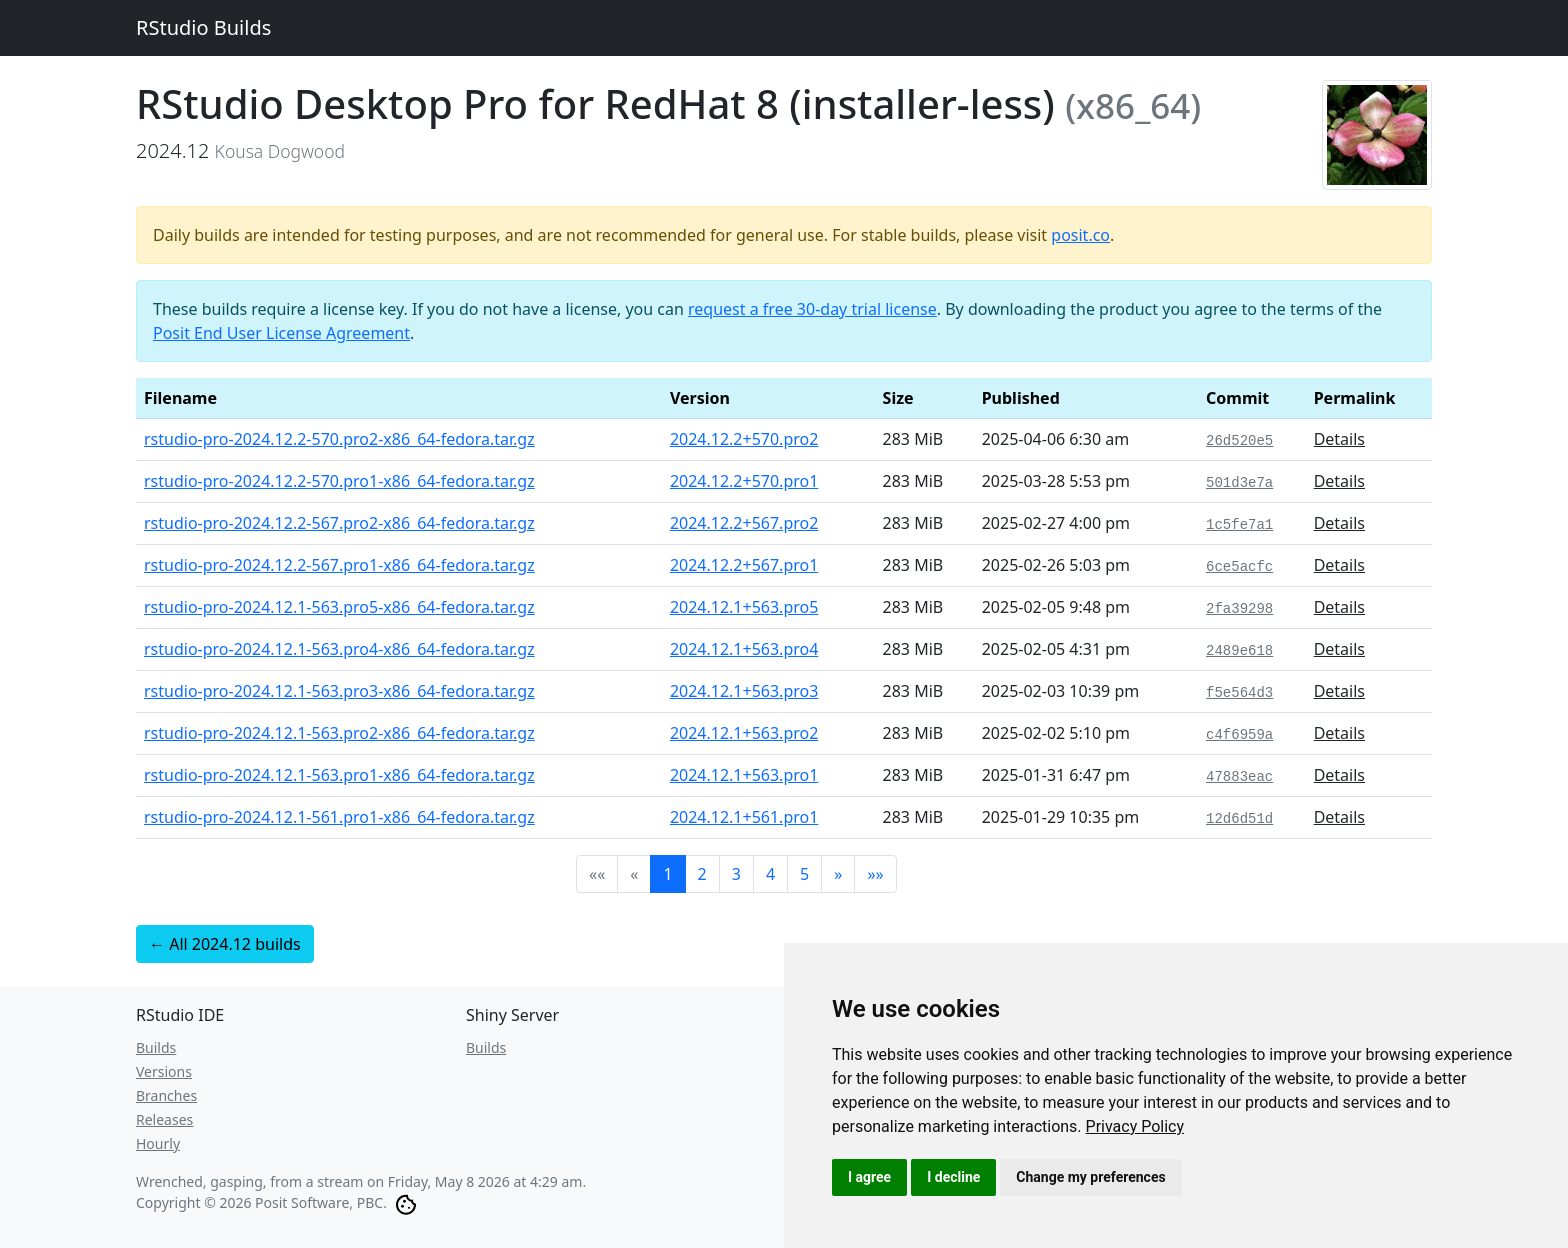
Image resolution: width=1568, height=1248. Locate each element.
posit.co (1080, 235)
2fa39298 (1239, 609)
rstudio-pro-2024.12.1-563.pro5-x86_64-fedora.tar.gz (339, 607)
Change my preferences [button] (1090, 1177)
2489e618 (1239, 651)
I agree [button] (869, 1177)
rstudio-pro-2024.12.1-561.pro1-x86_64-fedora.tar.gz (339, 817)
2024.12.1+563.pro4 (744, 649)
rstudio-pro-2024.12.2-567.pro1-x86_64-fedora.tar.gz (339, 565)
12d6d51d (1239, 819)
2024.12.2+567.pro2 (744, 523)
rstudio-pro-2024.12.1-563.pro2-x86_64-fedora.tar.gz (339, 733)
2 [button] (702, 874)
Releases (164, 1119)
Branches (166, 1095)
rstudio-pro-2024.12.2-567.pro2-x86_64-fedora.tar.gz (339, 523)
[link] (1135, 1126)
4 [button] (770, 874)
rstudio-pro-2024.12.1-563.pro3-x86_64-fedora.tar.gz (339, 691)
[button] (838, 874)
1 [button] (667, 874)
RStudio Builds (203, 27)
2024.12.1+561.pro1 (744, 817)
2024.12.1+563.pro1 (744, 775)
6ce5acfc (1239, 567)
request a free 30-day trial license (812, 309)
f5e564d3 (1239, 693)
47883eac (1239, 777)
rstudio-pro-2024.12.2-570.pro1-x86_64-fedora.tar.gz (339, 481)
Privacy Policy (1135, 1126)
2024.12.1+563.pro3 (744, 691)
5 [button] (804, 874)
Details (1339, 439)
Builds (156, 1047)
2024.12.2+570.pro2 (744, 439)
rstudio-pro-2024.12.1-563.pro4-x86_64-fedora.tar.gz (339, 649)
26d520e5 (1239, 441)
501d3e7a (1239, 483)
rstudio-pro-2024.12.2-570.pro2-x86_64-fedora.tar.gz (339, 439)
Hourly (158, 1143)
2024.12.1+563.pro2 (744, 733)
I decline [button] (953, 1177)
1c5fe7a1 (1239, 525)
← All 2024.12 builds (225, 944)
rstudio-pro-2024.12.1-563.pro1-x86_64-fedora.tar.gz (339, 775)
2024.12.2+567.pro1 (744, 565)
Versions (164, 1071)
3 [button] (736, 874)
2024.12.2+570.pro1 (744, 481)
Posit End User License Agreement (281, 333)
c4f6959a (1239, 735)
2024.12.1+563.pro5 (744, 607)
